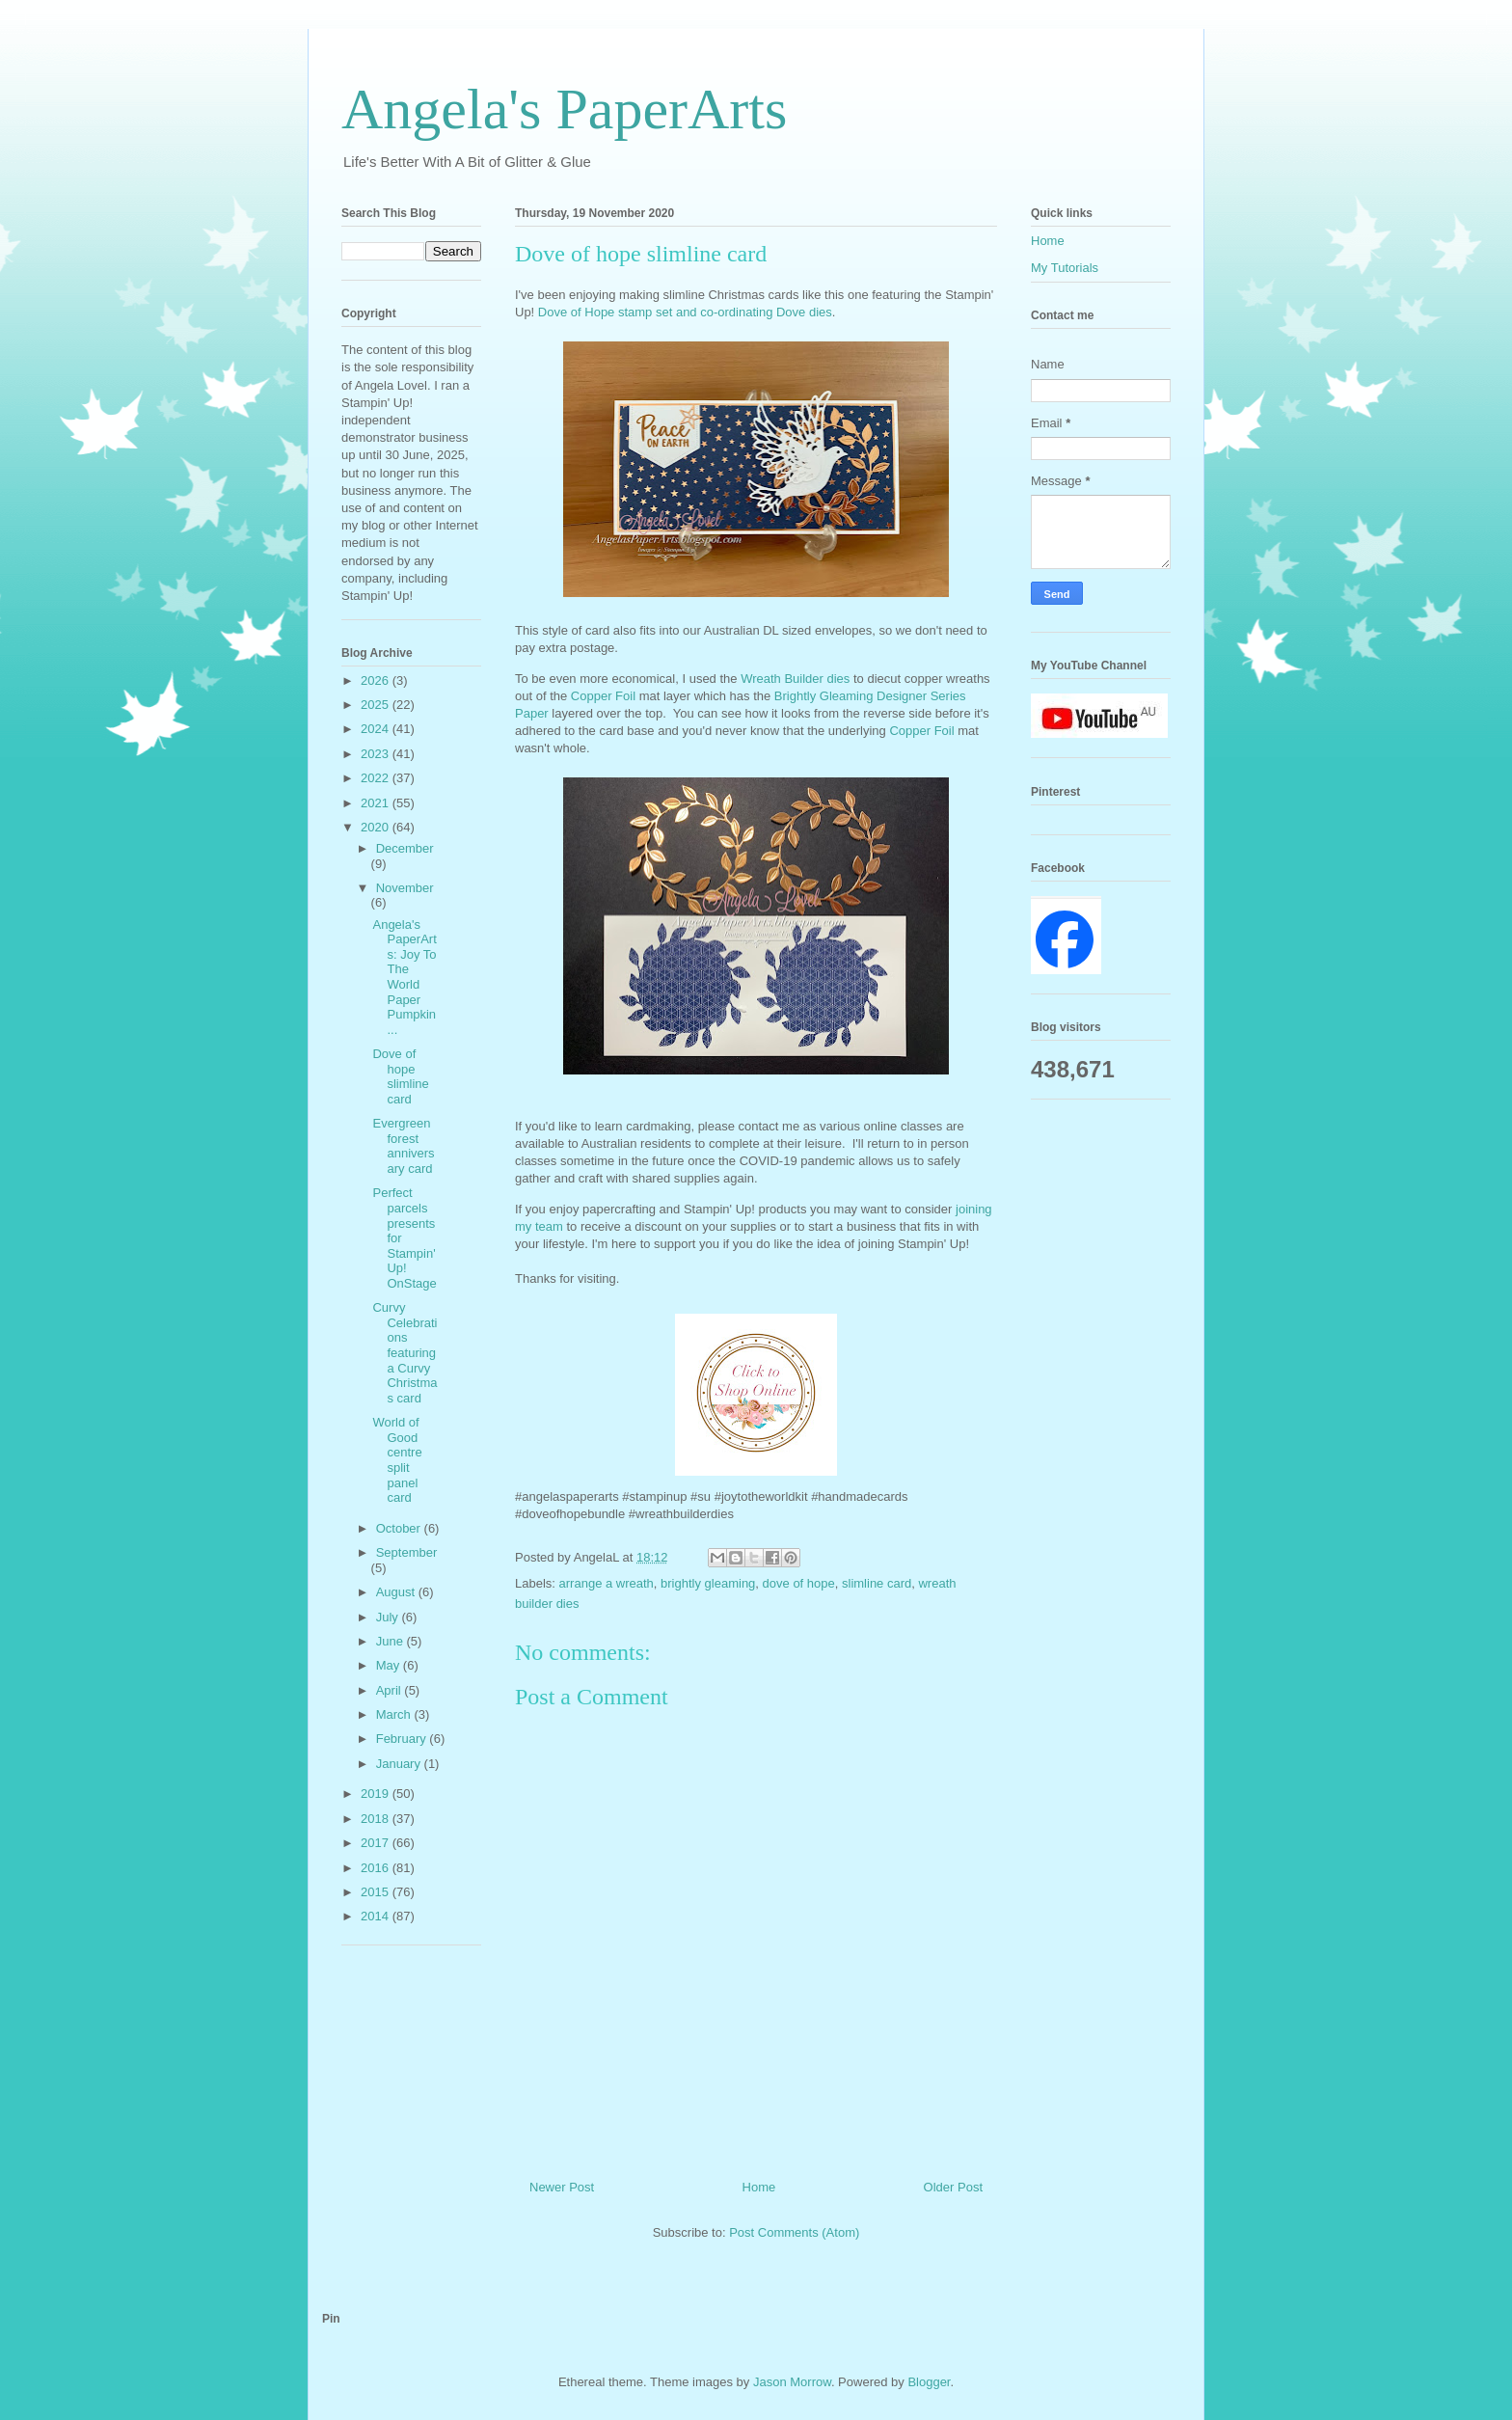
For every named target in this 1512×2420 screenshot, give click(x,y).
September (407, 1552)
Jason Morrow (792, 2382)
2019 (376, 1793)
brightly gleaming (708, 1583)
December (405, 848)
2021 (376, 803)
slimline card (876, 1583)
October (400, 1528)
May (389, 1665)
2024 (376, 728)
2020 (376, 827)
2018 (376, 1818)
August (397, 1592)
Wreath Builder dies (795, 678)
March (395, 1714)
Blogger (928, 2382)
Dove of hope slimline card (400, 1076)
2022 (376, 778)
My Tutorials (1064, 267)
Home (759, 2187)
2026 (376, 680)
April (390, 1690)
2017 (376, 1842)
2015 (376, 1892)
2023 (376, 754)
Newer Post (561, 2187)
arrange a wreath (606, 1583)
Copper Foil (605, 696)
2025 (376, 704)
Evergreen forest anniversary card (403, 1146)
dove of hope (799, 1583)
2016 (376, 1868)
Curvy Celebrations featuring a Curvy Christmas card (404, 1352)
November (405, 888)
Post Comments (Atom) (794, 2232)
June (391, 1641)
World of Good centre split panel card (396, 1460)
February (403, 1738)
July (389, 1617)
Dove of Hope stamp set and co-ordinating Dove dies (685, 312)
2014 (376, 1916)
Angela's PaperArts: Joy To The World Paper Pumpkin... (404, 977)
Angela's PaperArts (564, 109)
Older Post (953, 2187)
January (400, 1763)
